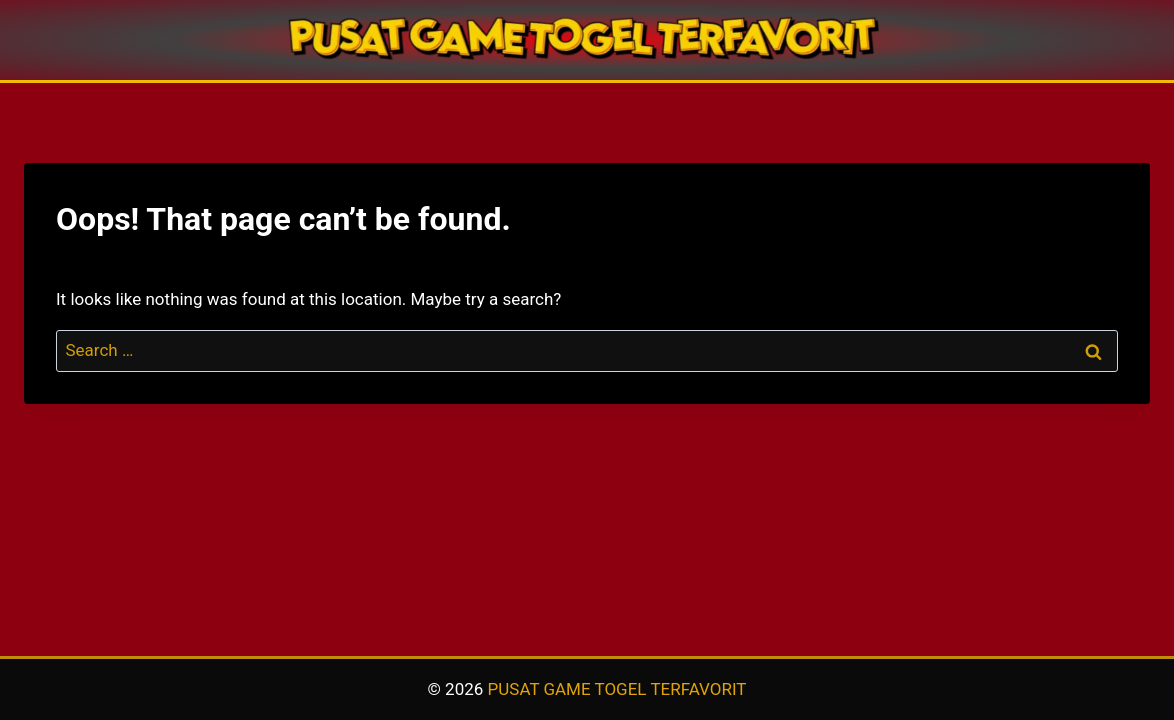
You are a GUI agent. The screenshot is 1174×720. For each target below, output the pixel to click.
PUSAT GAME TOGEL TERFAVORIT (617, 689)
